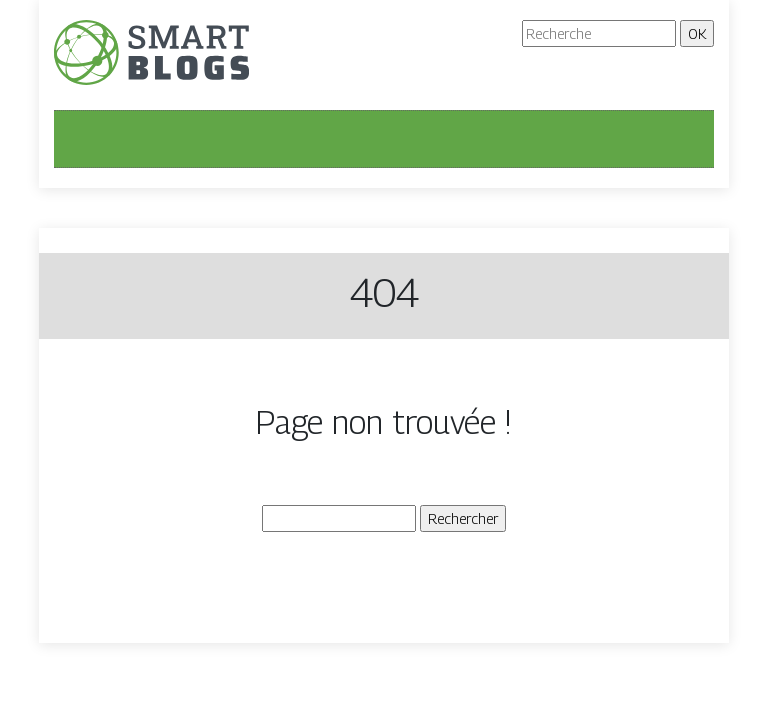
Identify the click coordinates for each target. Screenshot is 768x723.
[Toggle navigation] (82, 139)
